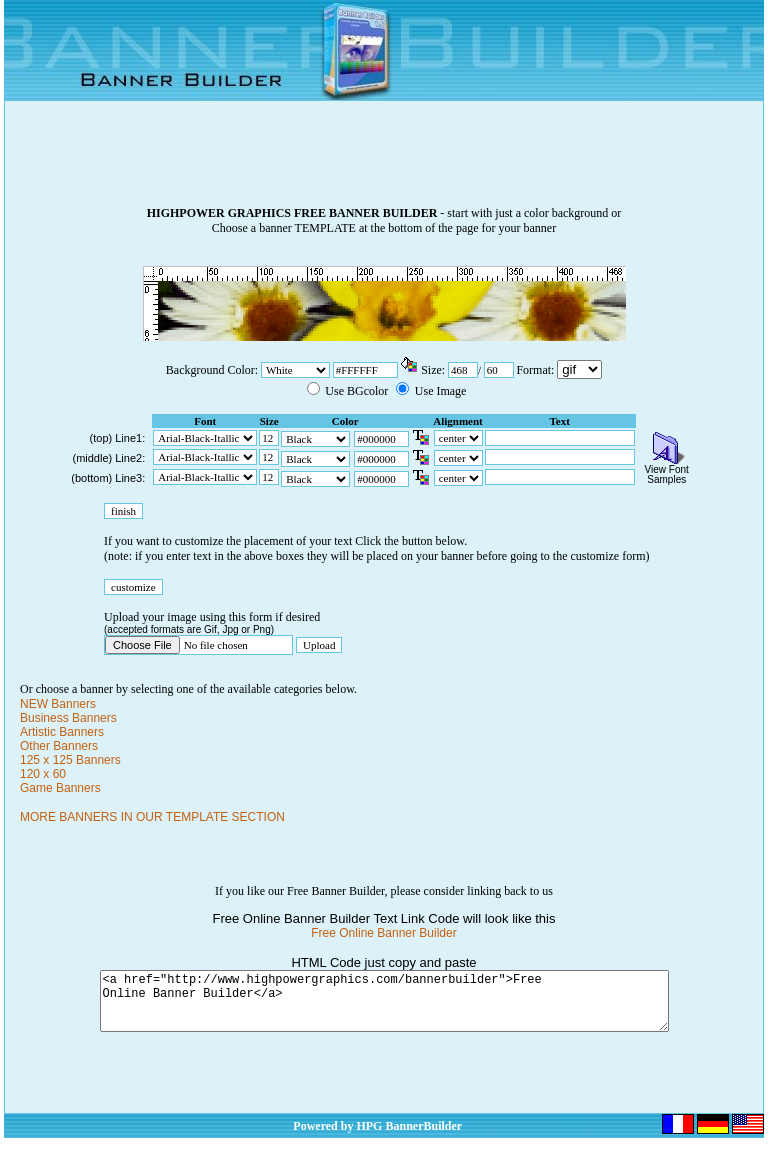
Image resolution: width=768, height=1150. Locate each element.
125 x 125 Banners (70, 760)
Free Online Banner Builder (383, 933)
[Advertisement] (384, 161)
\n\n (579, 369)
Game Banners (60, 788)
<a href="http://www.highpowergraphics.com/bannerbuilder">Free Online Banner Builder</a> (384, 1007)
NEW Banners (58, 704)
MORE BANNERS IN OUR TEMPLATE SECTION (152, 817)
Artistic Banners (62, 732)
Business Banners (68, 718)
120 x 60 (43, 774)
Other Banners (59, 746)
